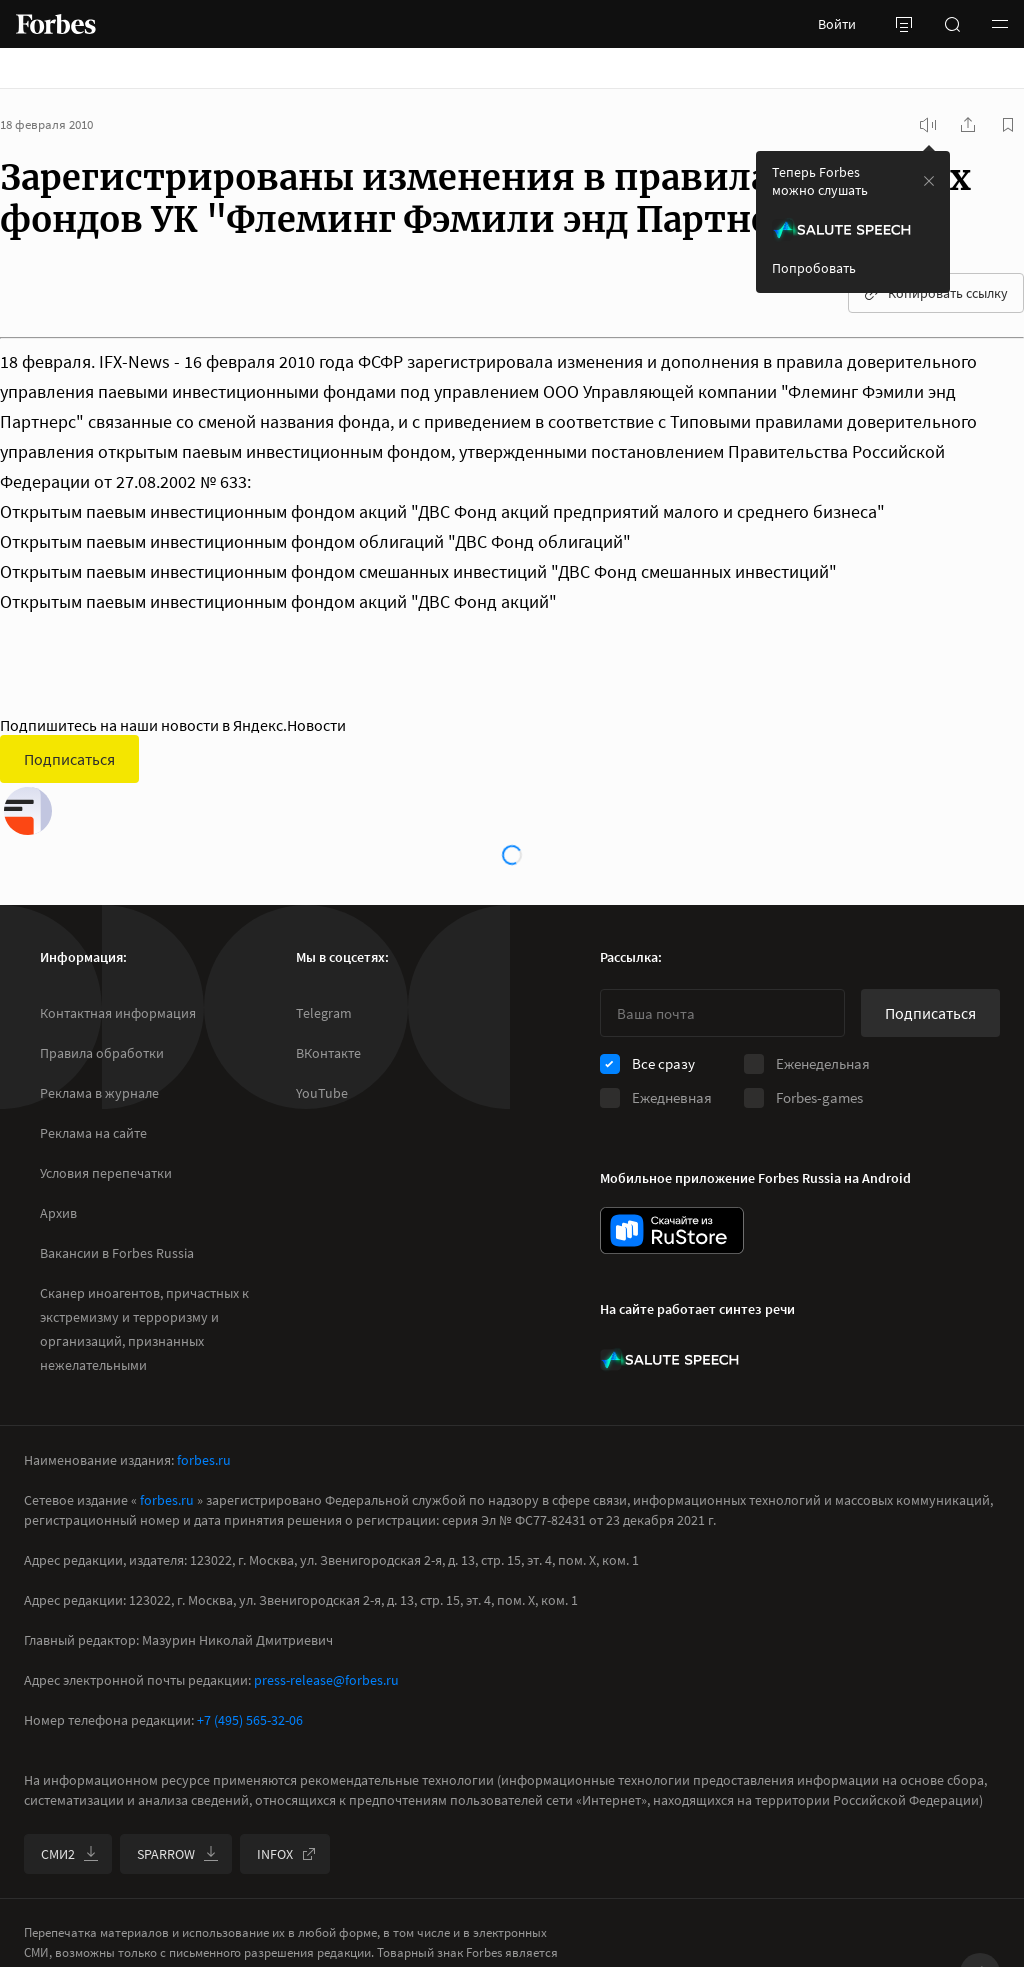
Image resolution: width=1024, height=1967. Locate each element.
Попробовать (814, 268)
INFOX (287, 1854)
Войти (837, 24)
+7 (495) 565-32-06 (250, 1720)
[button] (1000, 24)
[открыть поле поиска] (952, 24)
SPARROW (178, 1854)
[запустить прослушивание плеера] (928, 125)
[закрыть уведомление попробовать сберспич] (929, 181)
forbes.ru (204, 1460)
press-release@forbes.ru (326, 1680)
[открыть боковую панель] (904, 24)
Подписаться (69, 759)
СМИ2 (70, 1854)
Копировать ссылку (936, 293)
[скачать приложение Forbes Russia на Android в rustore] (672, 1230)
